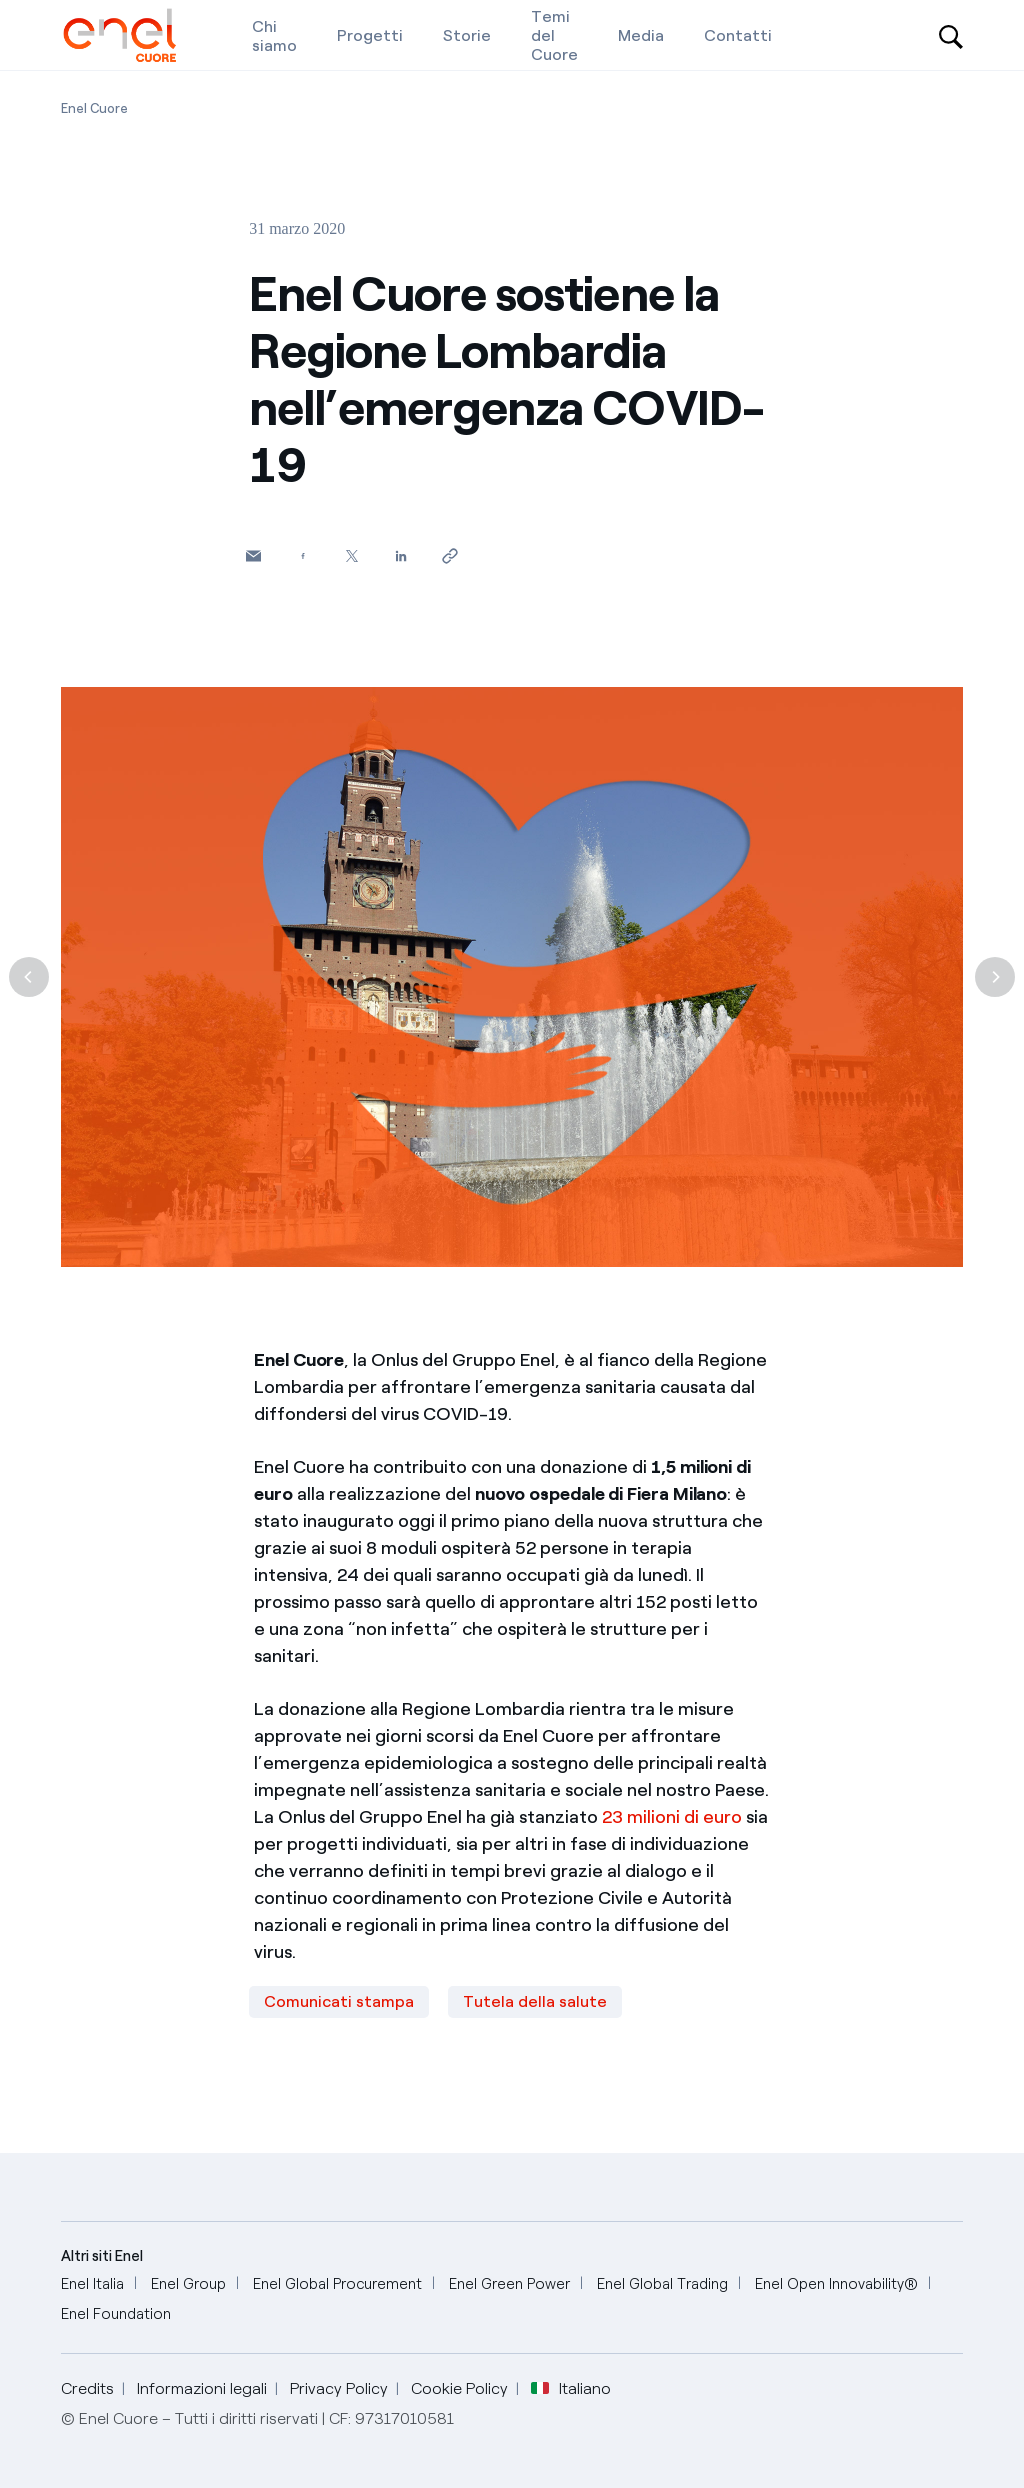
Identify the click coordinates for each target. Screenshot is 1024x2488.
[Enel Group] (188, 2284)
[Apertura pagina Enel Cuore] (94, 108)
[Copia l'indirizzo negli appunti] (449, 555)
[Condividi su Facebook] (302, 555)
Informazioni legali (202, 2388)
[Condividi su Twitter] (351, 555)
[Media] (641, 35)
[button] (253, 555)
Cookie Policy (459, 2388)
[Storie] (467, 35)
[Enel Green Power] (509, 2284)
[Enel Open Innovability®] (836, 2284)
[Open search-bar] (951, 35)
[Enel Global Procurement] (337, 2284)
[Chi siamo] (274, 35)
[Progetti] (370, 35)
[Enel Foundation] (116, 2314)
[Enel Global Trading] (662, 2284)
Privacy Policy (339, 2388)
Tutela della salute (535, 2001)
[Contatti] (738, 35)
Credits (87, 2388)
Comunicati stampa (339, 2001)
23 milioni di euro (672, 1817)
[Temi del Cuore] (554, 35)
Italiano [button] (571, 2389)
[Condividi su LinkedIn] (400, 555)
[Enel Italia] (92, 2284)
